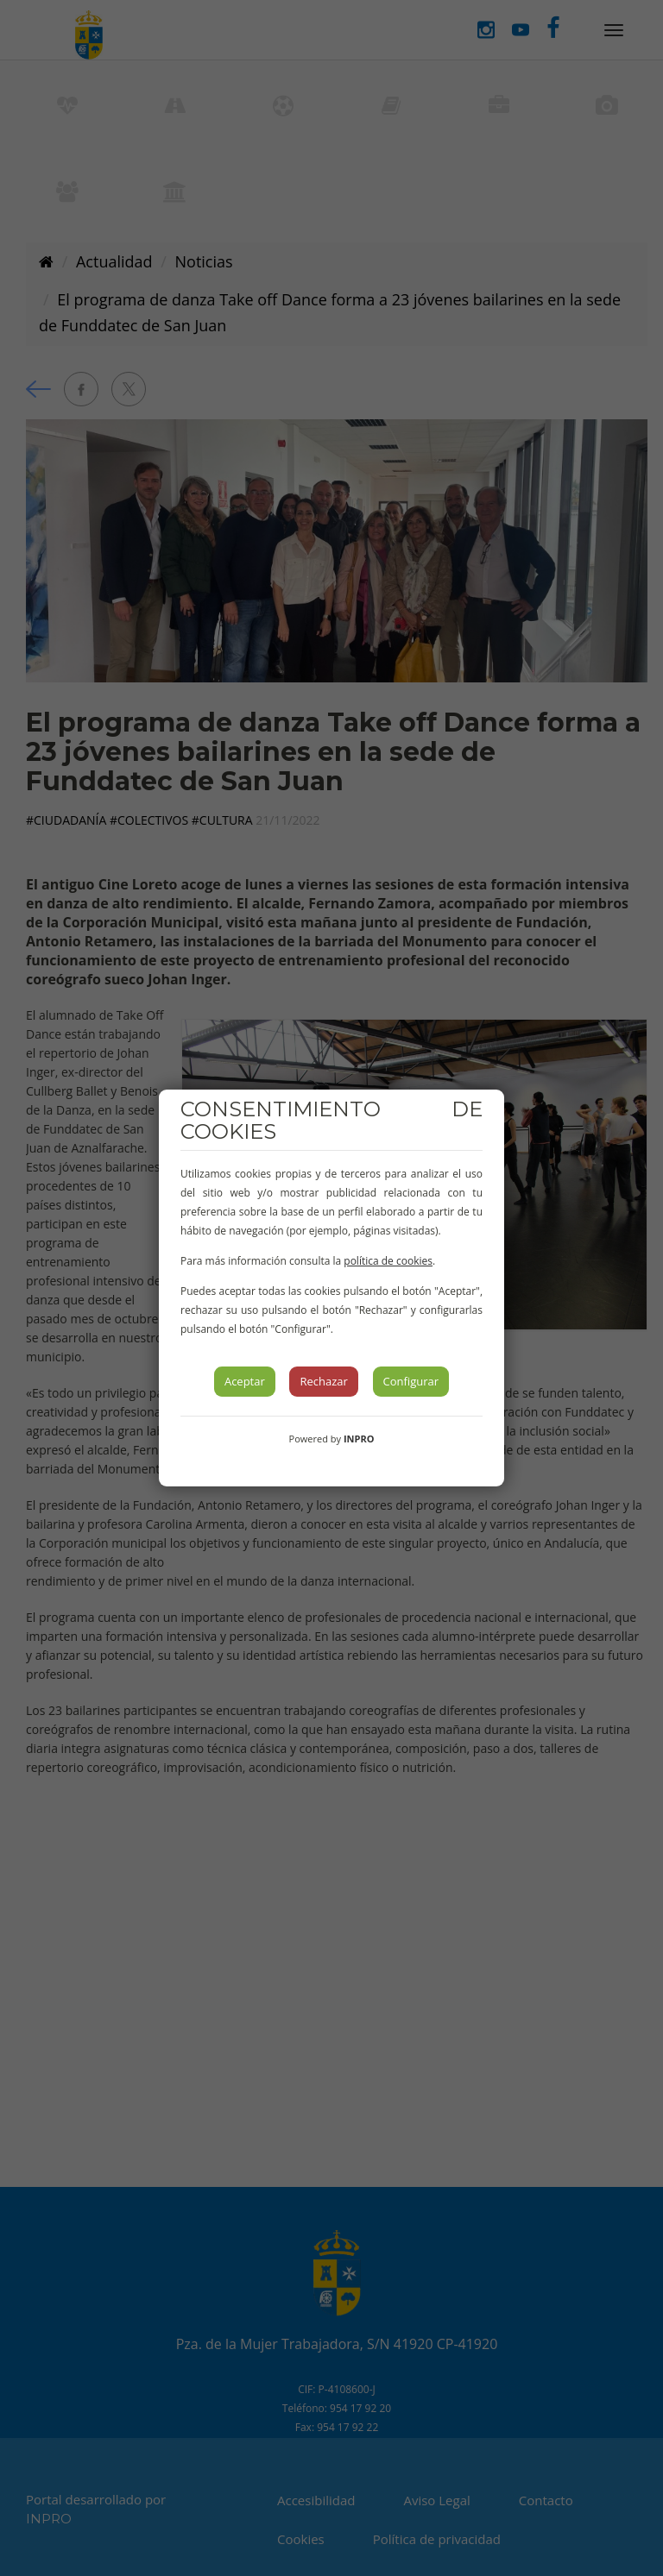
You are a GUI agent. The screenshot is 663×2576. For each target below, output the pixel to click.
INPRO (359, 1438)
